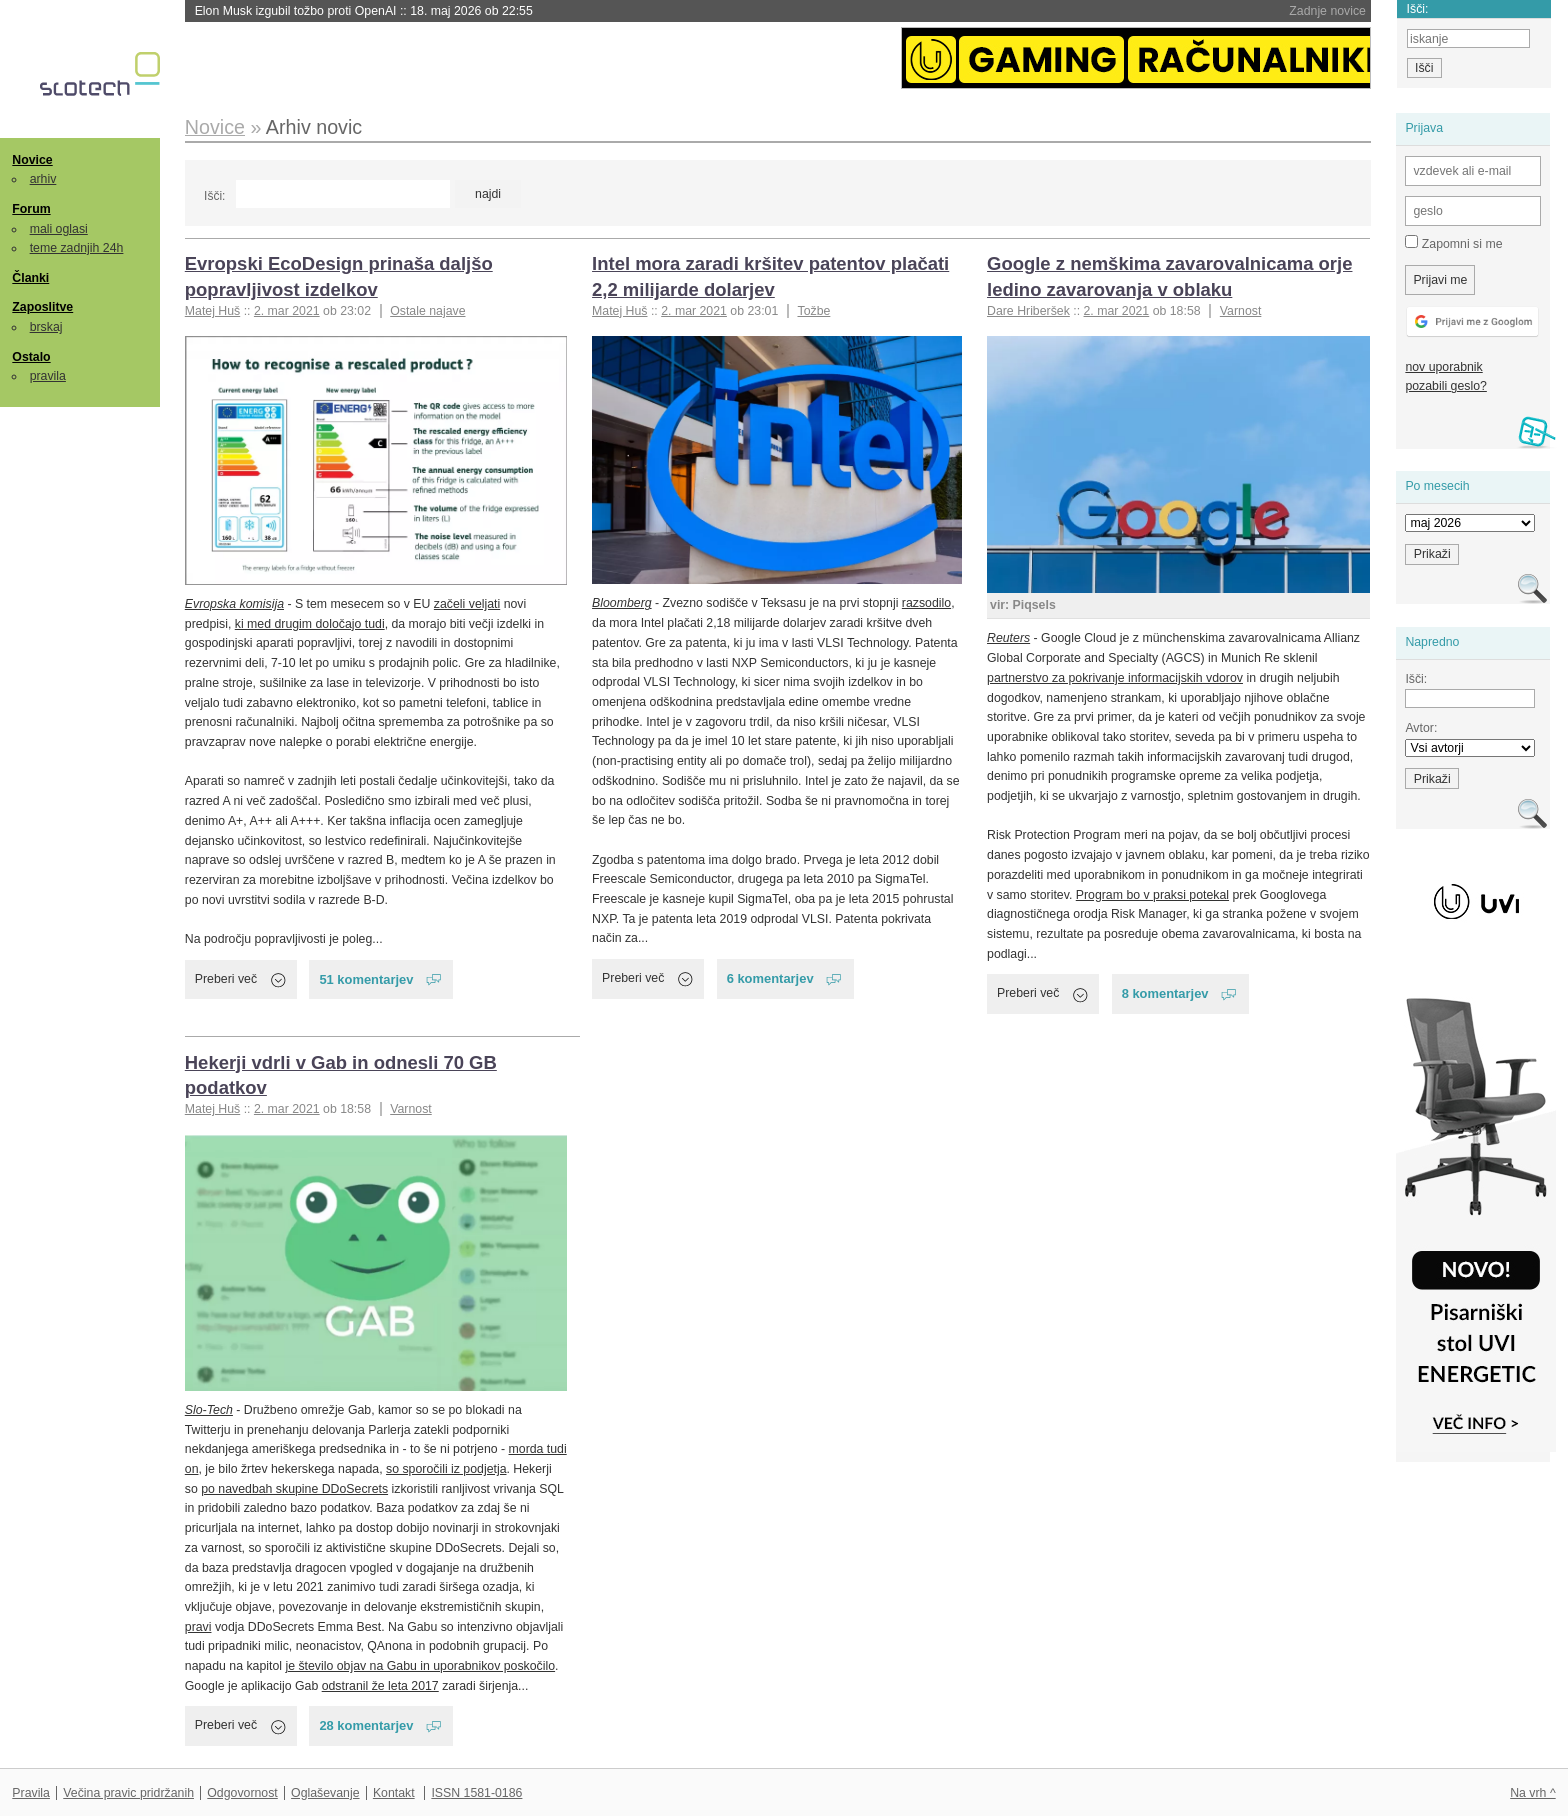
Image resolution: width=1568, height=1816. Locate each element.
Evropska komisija (234, 604)
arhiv (43, 179)
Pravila (31, 1793)
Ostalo (31, 357)
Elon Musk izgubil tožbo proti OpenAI (364, 11)
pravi (198, 1627)
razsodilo (926, 603)
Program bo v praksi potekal (1152, 895)
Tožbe (813, 311)
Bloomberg (622, 603)
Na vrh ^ (1532, 1793)
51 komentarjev (366, 979)
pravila (48, 376)
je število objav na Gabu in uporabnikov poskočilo (420, 1666)
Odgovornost (242, 1793)
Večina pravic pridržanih (128, 1793)
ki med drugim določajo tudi (310, 624)
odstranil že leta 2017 (380, 1686)
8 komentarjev (1165, 993)
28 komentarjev (366, 1725)
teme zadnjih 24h (77, 248)
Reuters (1008, 638)
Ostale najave (427, 311)
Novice (32, 160)
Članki (30, 278)
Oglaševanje (325, 1793)
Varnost (1241, 311)
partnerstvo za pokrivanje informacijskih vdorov (1115, 678)
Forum (31, 209)
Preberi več (226, 979)
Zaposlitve (42, 307)
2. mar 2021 (287, 311)
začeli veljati (467, 604)
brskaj (46, 327)
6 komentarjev (770, 978)
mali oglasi (59, 229)
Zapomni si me (1453, 243)
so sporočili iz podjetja (446, 1469)
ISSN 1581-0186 (476, 1793)
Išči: (214, 196)
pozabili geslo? (1445, 386)
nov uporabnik (1443, 367)
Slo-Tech (209, 1410)
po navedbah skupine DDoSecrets (294, 1489)
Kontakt (394, 1793)
